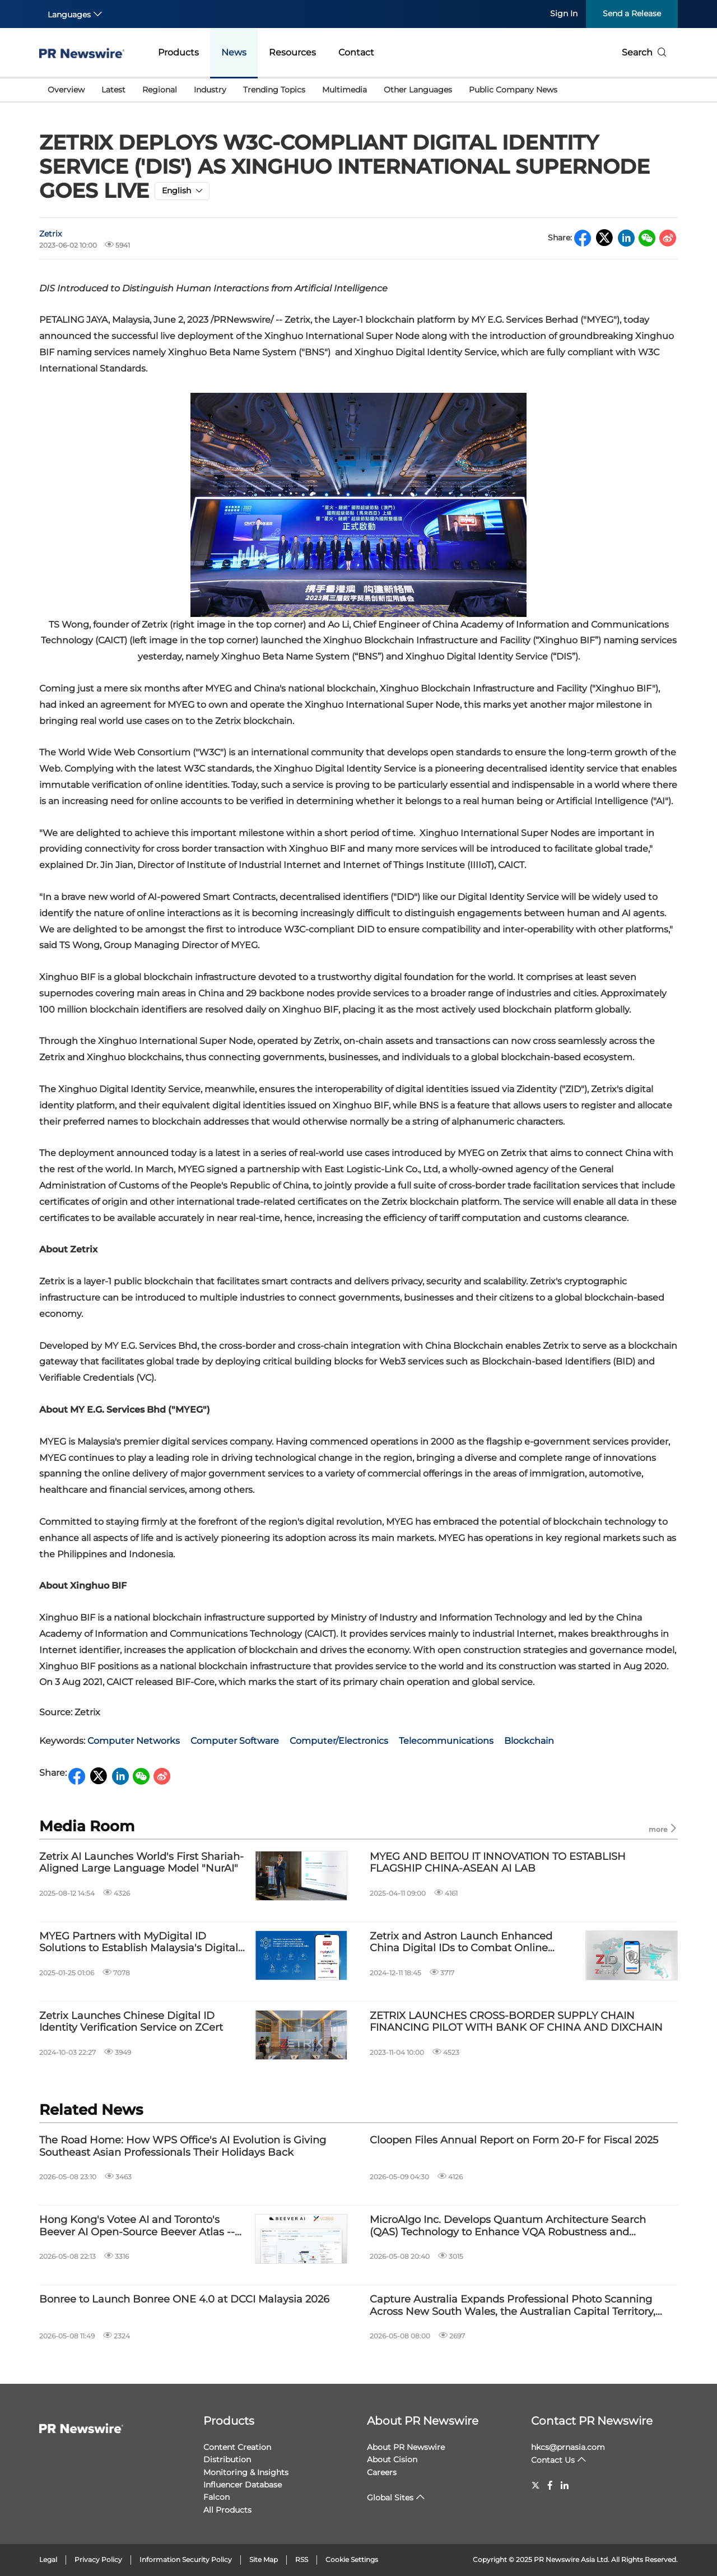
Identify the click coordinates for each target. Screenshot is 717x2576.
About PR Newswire (422, 2421)
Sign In (564, 13)
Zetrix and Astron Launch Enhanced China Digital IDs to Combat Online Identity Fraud (461, 1942)
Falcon (216, 2497)
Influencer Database (242, 2485)
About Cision (392, 2459)
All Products (227, 2510)
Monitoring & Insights (245, 2472)
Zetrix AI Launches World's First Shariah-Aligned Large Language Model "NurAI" (141, 1863)
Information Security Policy (185, 2559)
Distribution (227, 2459)
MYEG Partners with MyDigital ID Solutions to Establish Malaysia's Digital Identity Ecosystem (138, 1942)
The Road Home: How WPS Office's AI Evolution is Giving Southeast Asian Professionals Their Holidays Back (182, 2146)
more (663, 1829)
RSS (301, 2559)
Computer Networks (133, 1740)
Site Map (263, 2559)
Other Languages (418, 90)
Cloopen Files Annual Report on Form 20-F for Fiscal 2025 (514, 2140)
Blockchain (529, 1740)
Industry (210, 90)
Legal (48, 2559)
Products (178, 52)
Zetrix (50, 234)
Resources (292, 52)
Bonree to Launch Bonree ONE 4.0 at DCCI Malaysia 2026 (184, 2299)
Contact (356, 52)
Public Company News (513, 90)
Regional (159, 90)
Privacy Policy (98, 2559)
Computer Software (234, 1740)
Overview (66, 90)
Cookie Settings (351, 2559)
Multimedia (344, 90)
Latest (113, 90)
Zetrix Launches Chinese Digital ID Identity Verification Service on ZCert (131, 2022)
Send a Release (632, 13)
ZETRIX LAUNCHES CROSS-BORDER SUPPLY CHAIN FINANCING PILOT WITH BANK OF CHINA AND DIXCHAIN (516, 2022)
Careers (382, 2472)
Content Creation (237, 2447)
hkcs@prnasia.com (568, 2447)
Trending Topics (274, 90)
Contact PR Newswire (592, 2421)
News (233, 52)
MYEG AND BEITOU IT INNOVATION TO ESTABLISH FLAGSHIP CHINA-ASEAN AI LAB (498, 1863)
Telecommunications (446, 1740)
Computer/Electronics (339, 1740)
